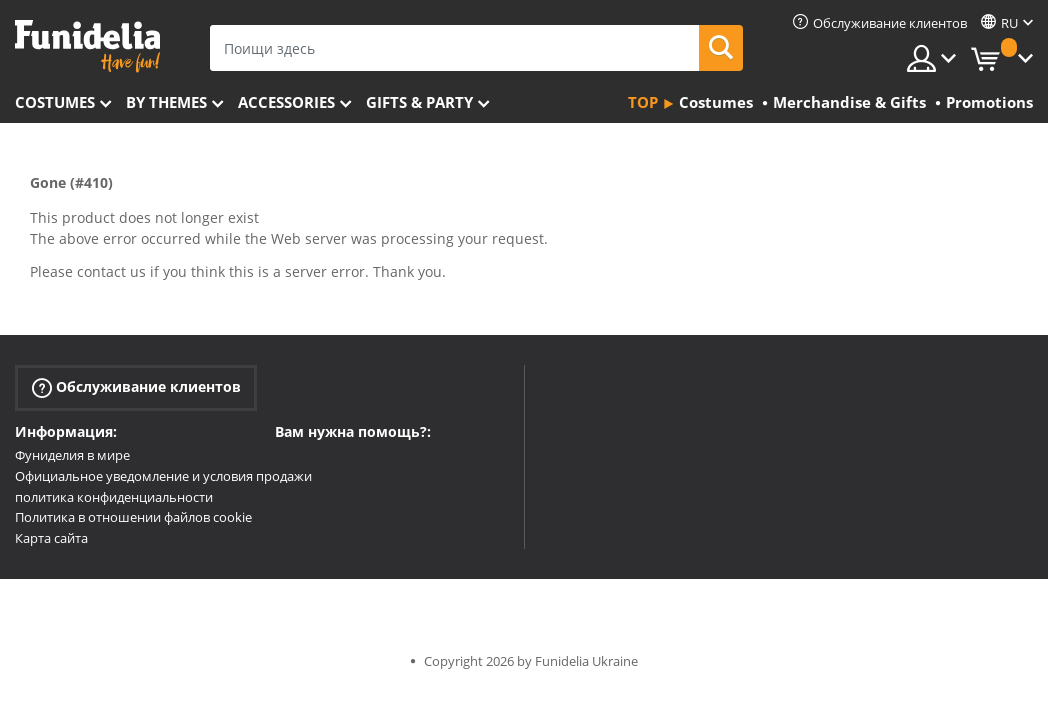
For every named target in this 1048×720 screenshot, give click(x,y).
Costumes (55, 102)
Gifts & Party (419, 102)
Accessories (286, 102)
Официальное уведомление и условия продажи (163, 476)
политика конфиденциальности (114, 497)
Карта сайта (51, 538)
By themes (166, 102)
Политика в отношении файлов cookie (133, 517)
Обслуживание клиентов (136, 387)
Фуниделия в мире (72, 455)
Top (643, 102)
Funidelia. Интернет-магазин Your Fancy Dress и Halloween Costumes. (87, 46)
